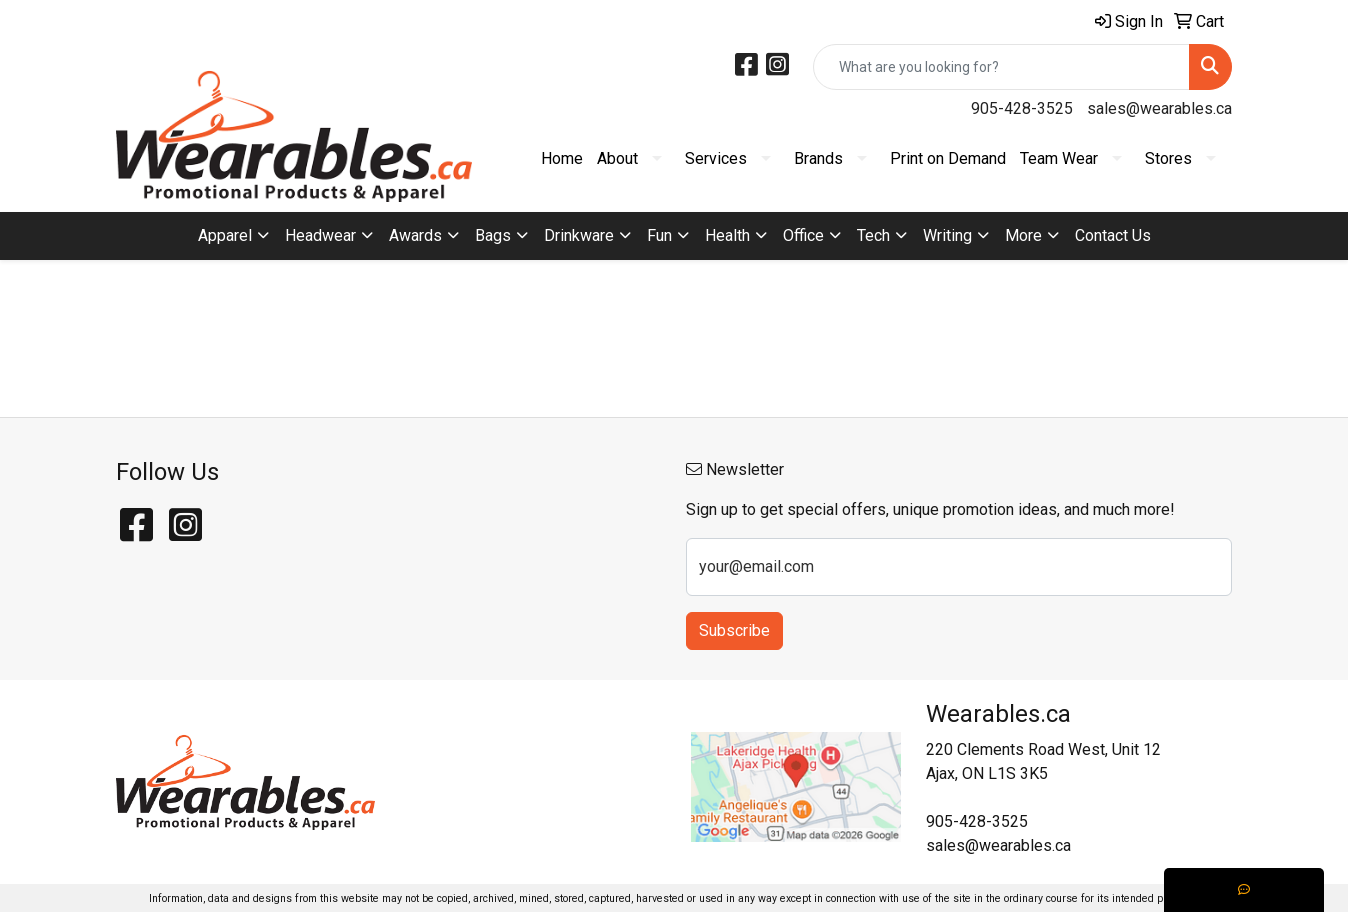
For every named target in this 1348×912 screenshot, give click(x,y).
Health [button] (727, 235)
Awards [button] (415, 235)
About (617, 158)
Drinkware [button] (579, 235)
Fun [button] (659, 235)
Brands (818, 158)
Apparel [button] (225, 235)
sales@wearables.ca (1159, 108)
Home (562, 158)
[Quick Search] (1001, 67)
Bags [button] (493, 235)
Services (716, 158)
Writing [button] (947, 235)
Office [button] (803, 235)
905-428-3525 (1022, 108)
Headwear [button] (320, 235)
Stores (1168, 158)
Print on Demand (948, 158)
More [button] (1023, 235)
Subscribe (734, 630)
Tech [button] (873, 235)
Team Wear (1059, 158)
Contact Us (1113, 235)
